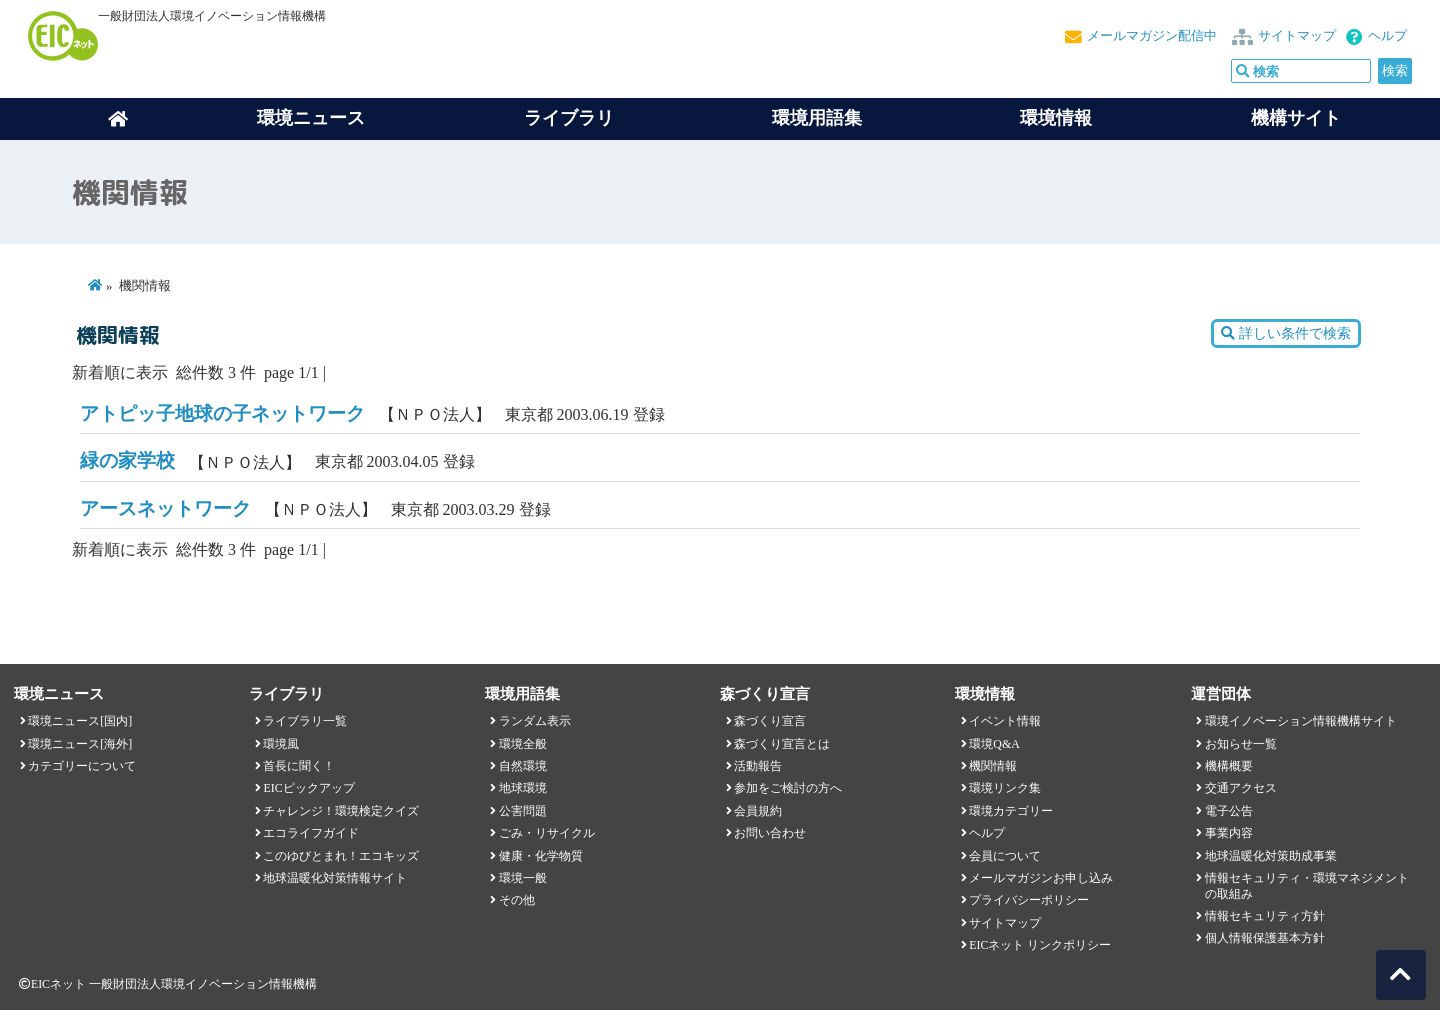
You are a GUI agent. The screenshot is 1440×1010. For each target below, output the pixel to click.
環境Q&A (994, 744)
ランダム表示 (535, 721)
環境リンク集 (1005, 788)
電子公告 (1229, 811)
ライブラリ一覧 (305, 721)
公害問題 (523, 811)
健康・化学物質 (541, 856)
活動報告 (758, 766)
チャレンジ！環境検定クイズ (341, 811)
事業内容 (1229, 833)
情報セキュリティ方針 (1265, 916)
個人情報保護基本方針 (1265, 938)
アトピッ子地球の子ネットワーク (222, 413)
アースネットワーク (165, 508)
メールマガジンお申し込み (1041, 878)
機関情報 (993, 766)
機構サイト (1296, 118)
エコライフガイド (311, 833)
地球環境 (523, 788)
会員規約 (758, 811)
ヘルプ (1387, 36)
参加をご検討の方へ (788, 788)
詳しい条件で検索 (1285, 333)
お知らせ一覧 (1241, 744)
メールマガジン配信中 (1152, 36)
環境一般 (523, 878)
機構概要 (1229, 766)
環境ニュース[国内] (80, 721)
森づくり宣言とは (782, 744)
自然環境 (523, 766)
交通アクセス (1241, 788)
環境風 (281, 744)
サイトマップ (1297, 36)
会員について (1005, 856)
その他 (517, 900)
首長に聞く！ (299, 766)
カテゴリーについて (82, 766)
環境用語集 (817, 118)
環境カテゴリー (1011, 811)
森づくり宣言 (770, 721)
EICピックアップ (308, 788)
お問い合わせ (770, 833)
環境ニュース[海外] (80, 744)
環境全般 (523, 744)
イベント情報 (1005, 721)
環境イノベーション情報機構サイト (1301, 721)
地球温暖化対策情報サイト (335, 878)
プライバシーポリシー (1029, 900)
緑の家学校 (127, 460)
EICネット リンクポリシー (1040, 945)
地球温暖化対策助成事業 (1271, 856)
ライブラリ (569, 118)
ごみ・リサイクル (547, 833)
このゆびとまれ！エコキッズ (341, 856)
